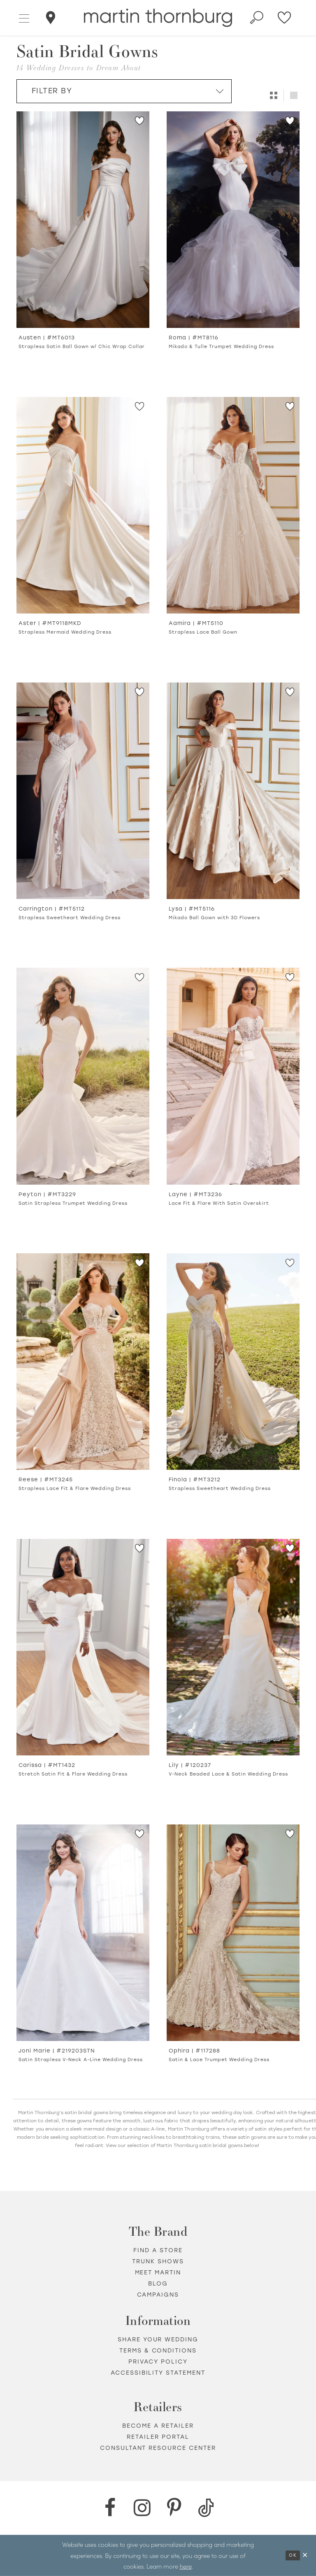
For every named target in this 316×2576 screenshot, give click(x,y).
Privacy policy (158, 2361)
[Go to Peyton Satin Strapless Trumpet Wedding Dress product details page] (82, 1076)
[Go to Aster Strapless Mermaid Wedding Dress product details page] (82, 505)
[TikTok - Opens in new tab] (206, 2508)
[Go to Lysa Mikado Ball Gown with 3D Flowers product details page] (233, 791)
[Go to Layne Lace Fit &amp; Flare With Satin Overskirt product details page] (233, 1076)
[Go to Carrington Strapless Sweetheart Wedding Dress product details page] (82, 791)
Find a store (158, 2250)
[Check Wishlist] (285, 17)
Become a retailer (158, 2425)
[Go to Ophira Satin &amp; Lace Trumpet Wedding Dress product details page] (233, 1932)
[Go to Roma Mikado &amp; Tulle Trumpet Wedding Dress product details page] (233, 219)
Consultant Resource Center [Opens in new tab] (158, 2448)
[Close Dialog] (305, 2555)
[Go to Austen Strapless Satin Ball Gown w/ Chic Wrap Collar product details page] (82, 219)
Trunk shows (158, 2261)
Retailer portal (158, 2436)
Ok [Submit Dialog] (293, 2555)
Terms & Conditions (158, 2350)
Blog (158, 2283)
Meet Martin (158, 2272)
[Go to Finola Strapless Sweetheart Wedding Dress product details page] (233, 1361)
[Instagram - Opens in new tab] (142, 2508)
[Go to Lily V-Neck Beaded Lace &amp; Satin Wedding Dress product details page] (233, 1647)
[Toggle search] (257, 17)
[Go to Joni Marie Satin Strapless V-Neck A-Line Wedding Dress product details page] (82, 1932)
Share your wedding (158, 2339)
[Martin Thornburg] (158, 18)
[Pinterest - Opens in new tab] (174, 2508)
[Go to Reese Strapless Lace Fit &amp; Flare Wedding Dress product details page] (82, 1361)
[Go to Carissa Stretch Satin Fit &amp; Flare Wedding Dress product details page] (82, 1647)
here (186, 2566)
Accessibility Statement (158, 2372)
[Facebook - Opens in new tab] (110, 2508)
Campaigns (158, 2294)
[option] (83, 244)
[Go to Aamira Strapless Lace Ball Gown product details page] (233, 505)
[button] (24, 18)
